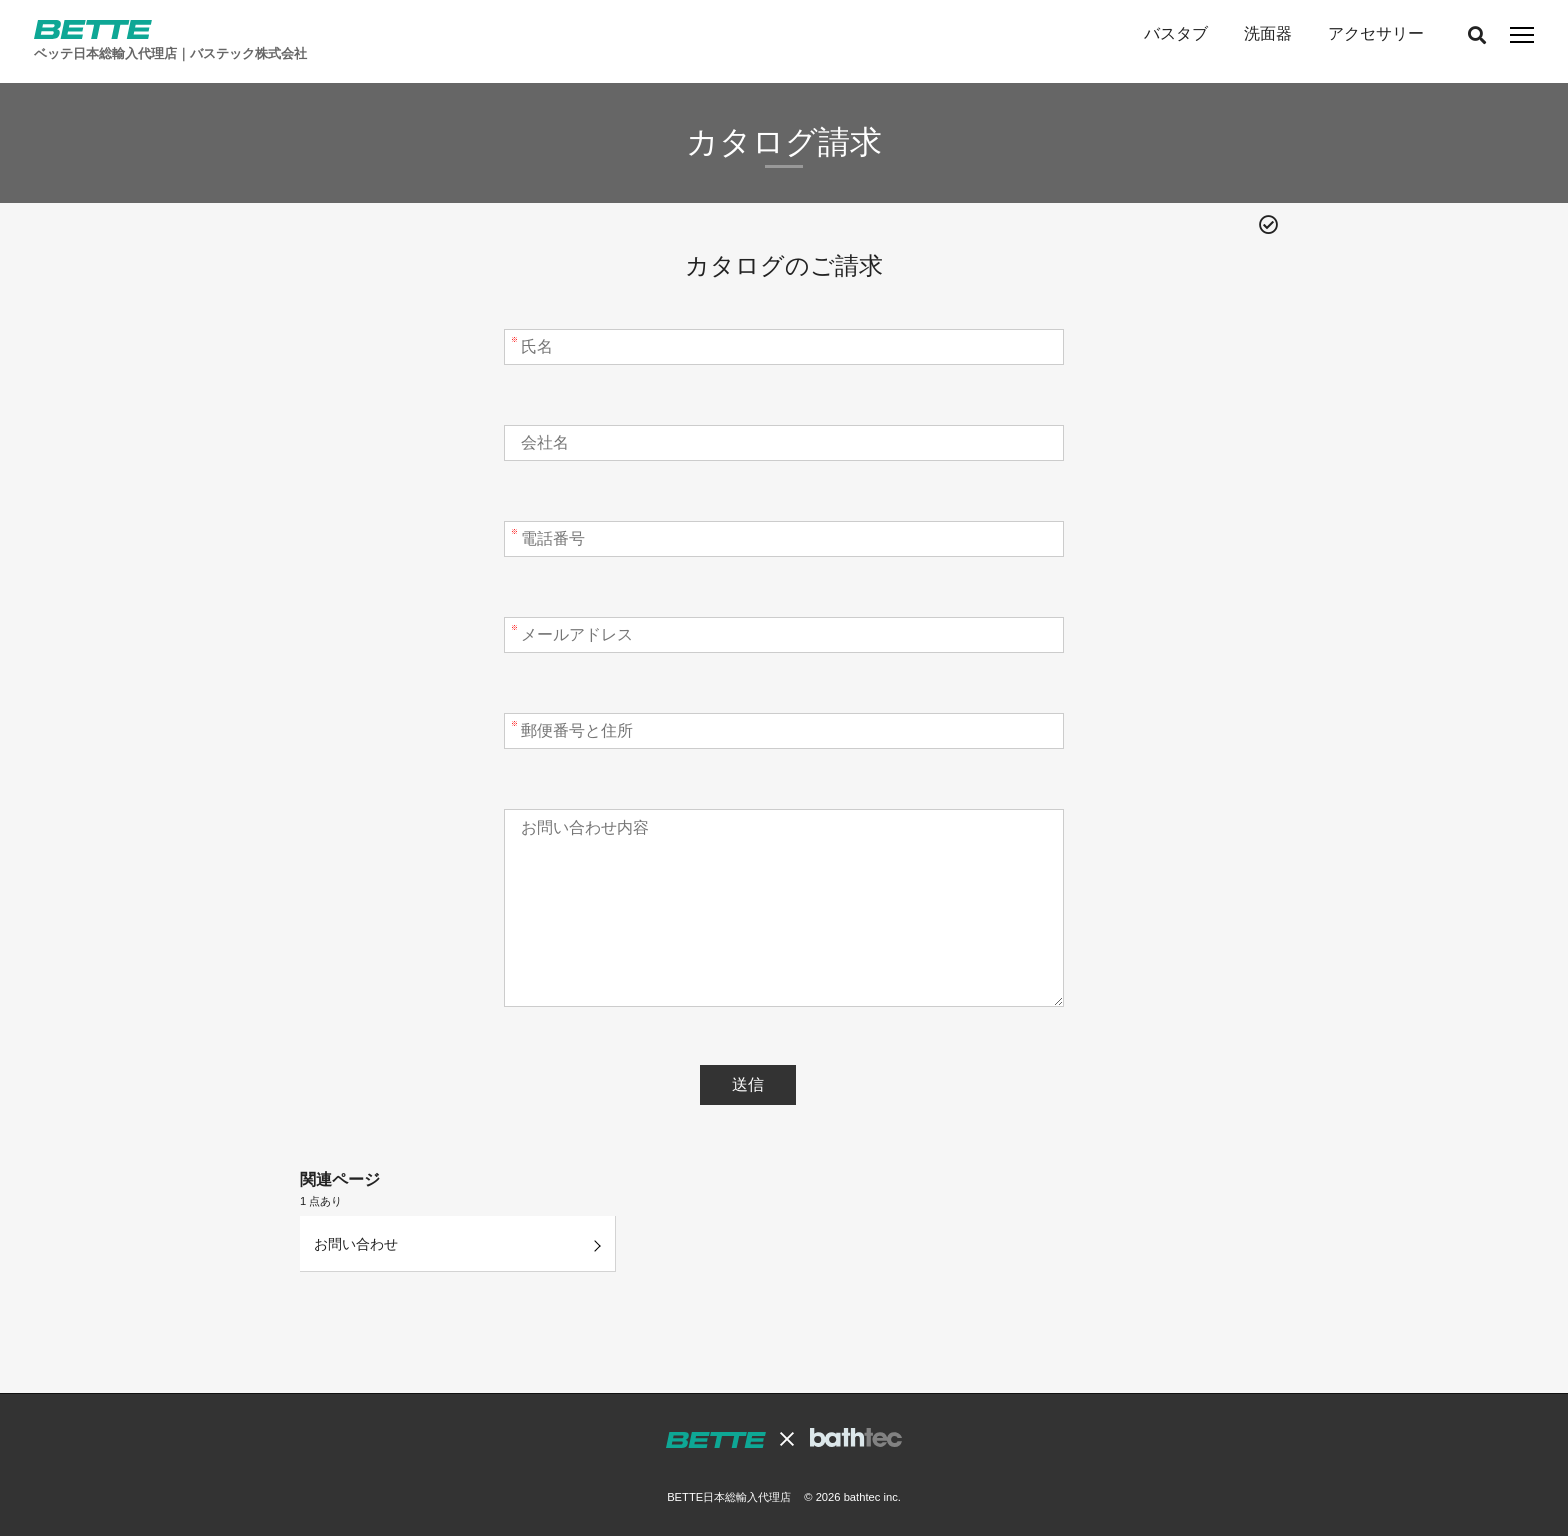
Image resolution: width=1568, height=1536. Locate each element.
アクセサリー (1376, 33)
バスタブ (1175, 33)
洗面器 (1268, 33)
